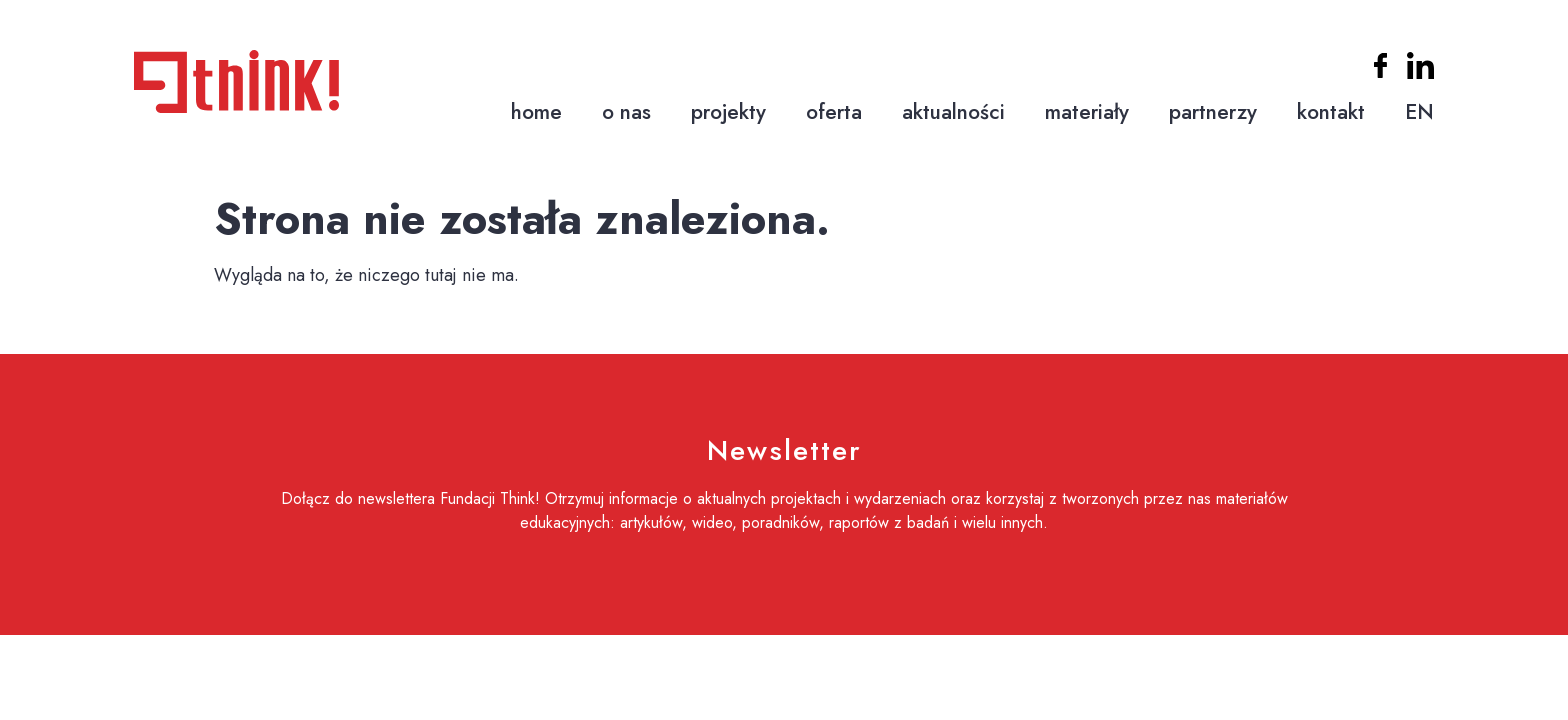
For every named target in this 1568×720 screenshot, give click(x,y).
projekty (728, 112)
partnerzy (1213, 112)
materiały (1087, 112)
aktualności (953, 112)
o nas (626, 112)
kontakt (1331, 112)
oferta (834, 112)
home (536, 112)
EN (1419, 112)
